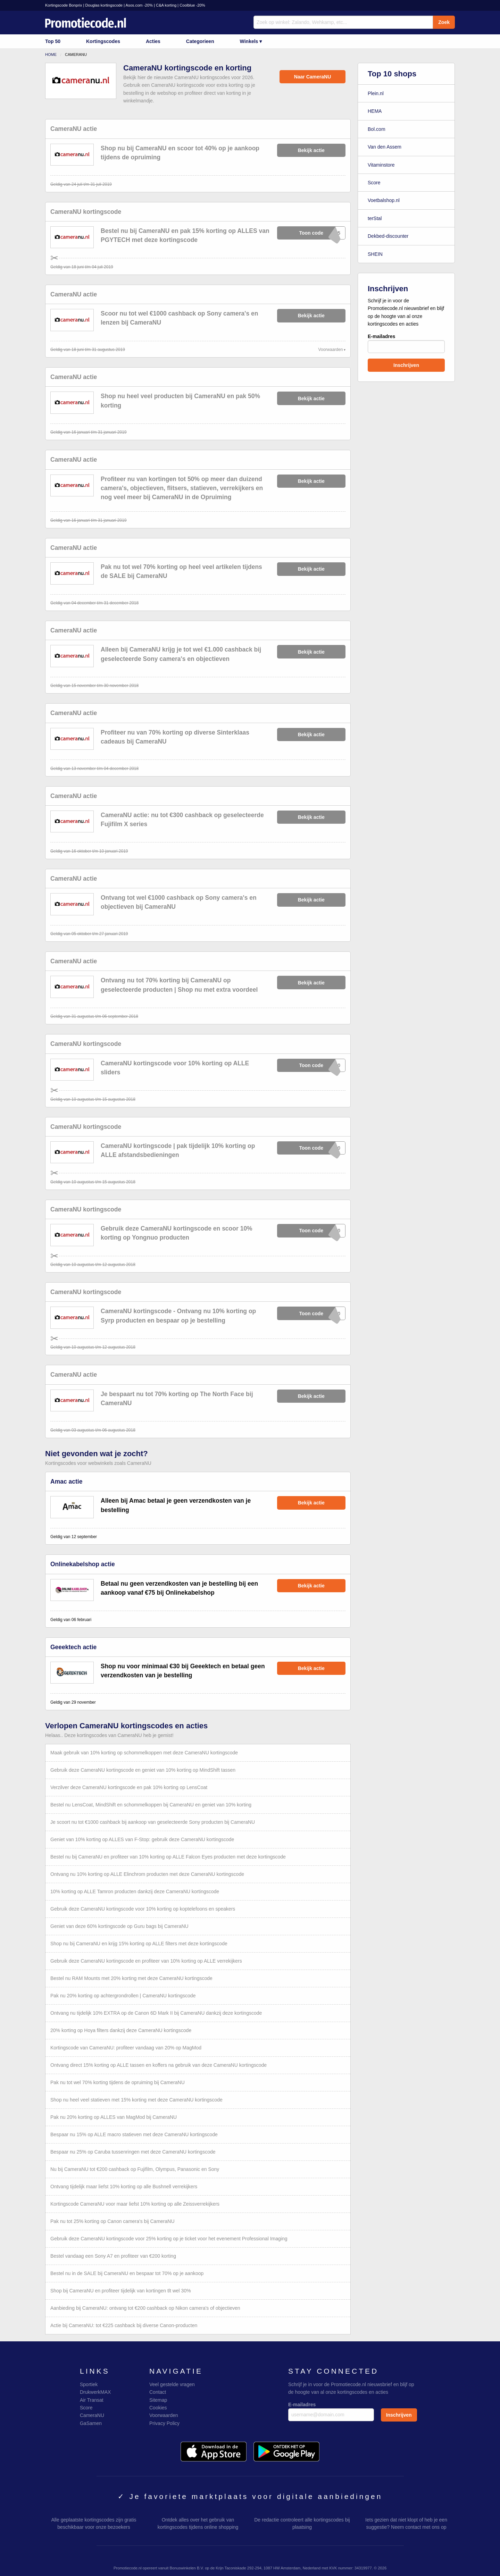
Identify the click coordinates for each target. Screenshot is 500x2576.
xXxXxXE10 (311, 1065)
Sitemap (158, 2400)
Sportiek (89, 2384)
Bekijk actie (311, 150)
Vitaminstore (381, 165)
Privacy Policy (164, 2423)
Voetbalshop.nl (384, 200)
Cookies (158, 2407)
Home (51, 54)
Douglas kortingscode (104, 5)
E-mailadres (406, 343)
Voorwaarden (330, 349)
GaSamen (91, 2423)
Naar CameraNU (312, 76)
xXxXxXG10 (311, 1230)
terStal (375, 218)
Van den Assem (384, 147)
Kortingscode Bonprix (63, 5)
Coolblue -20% (192, 5)
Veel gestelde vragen (172, 2384)
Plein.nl (376, 93)
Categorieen (200, 41)
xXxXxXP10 (311, 1313)
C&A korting (166, 5)
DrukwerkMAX (95, 2392)
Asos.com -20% (139, 5)
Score (374, 182)
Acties (153, 41)
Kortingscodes (103, 41)
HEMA (375, 111)
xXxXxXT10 (311, 1148)
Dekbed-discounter (388, 236)
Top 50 (52, 41)
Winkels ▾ (251, 41)
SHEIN (375, 254)
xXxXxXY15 (311, 233)
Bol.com (376, 129)
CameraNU (92, 2415)
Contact (157, 2392)
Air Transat (91, 2400)
